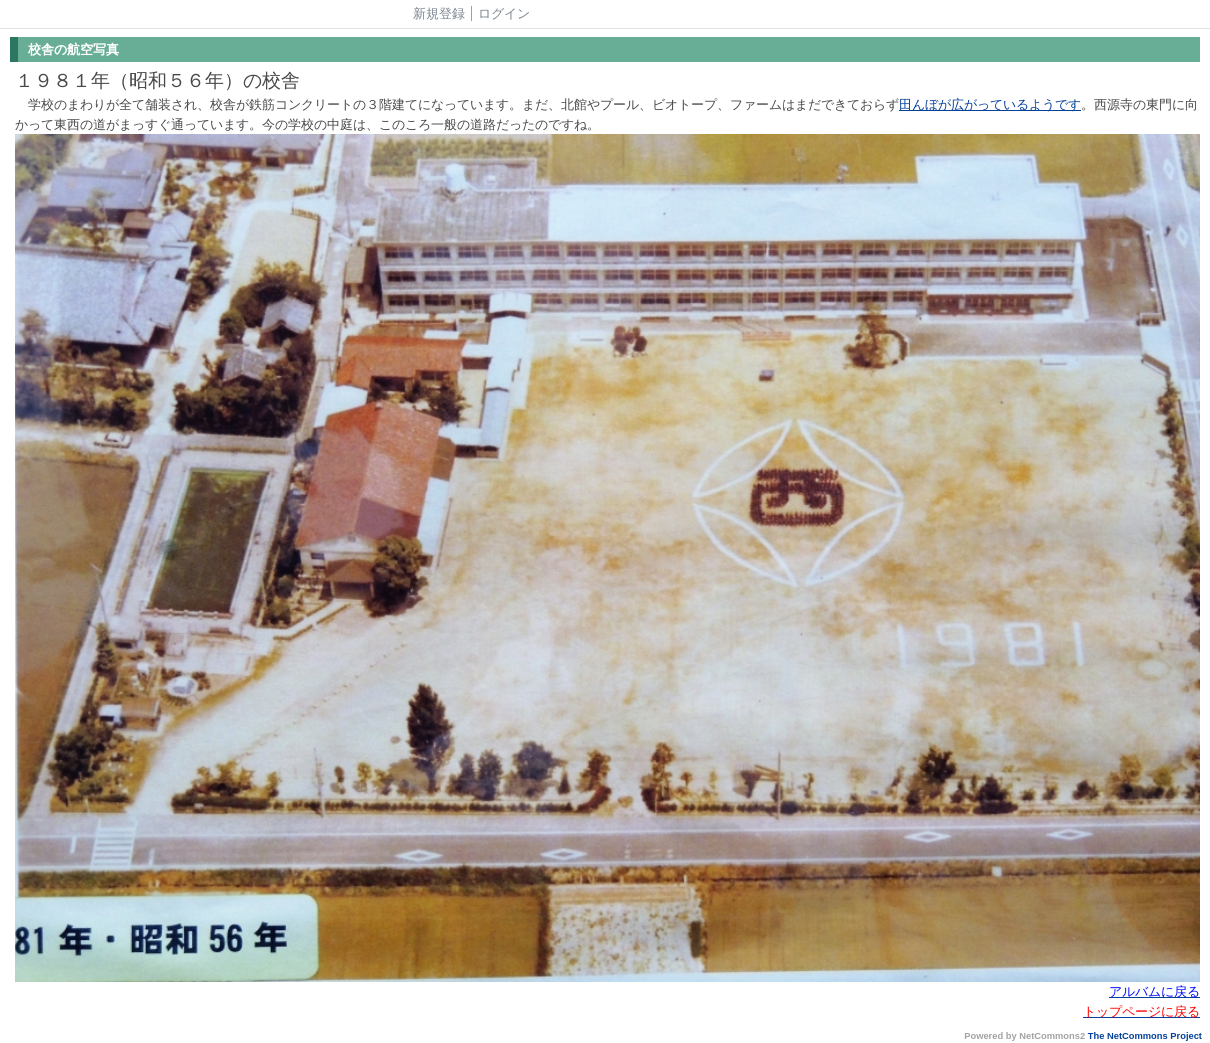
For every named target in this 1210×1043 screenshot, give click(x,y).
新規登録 (439, 13)
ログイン (504, 13)
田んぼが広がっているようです (990, 104)
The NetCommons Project (1145, 1036)
